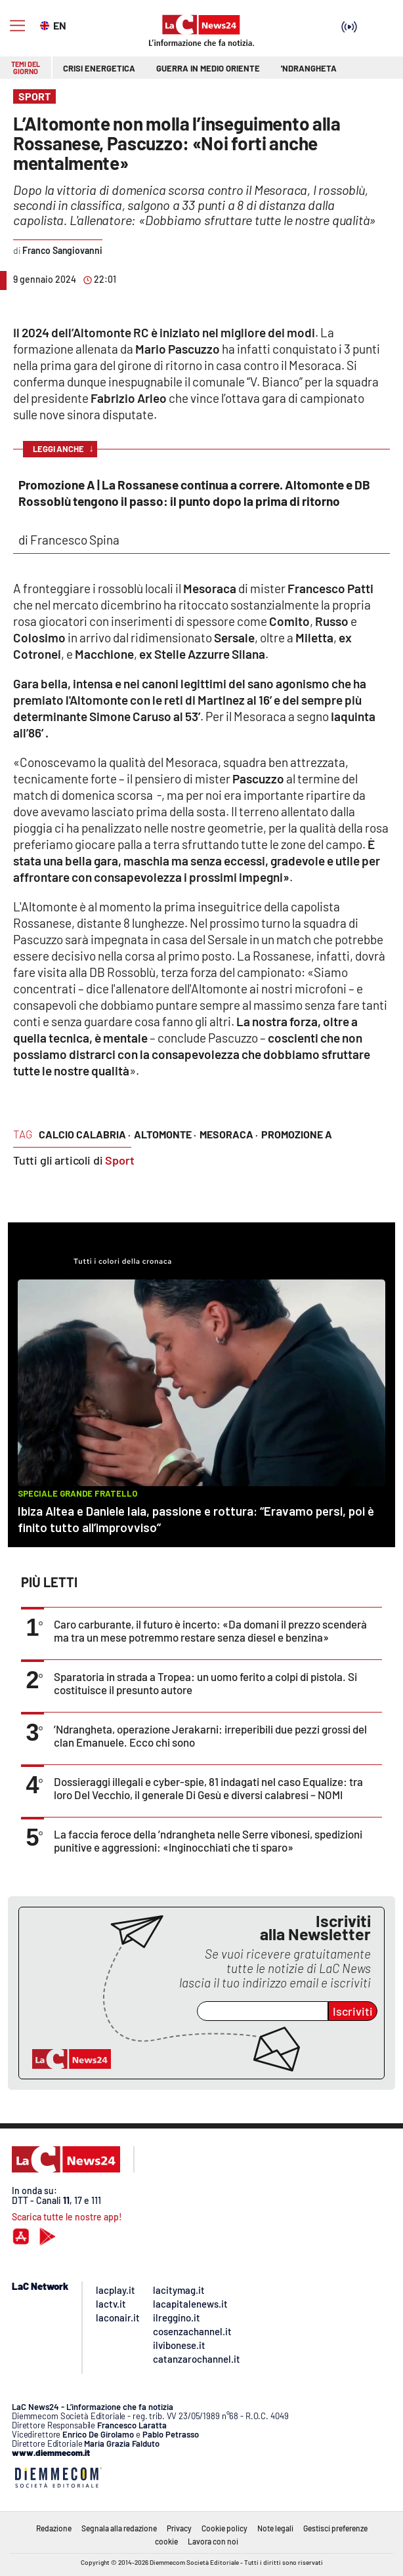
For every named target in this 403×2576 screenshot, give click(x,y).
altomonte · (165, 1134)
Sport (120, 1160)
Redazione (54, 2528)
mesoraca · (229, 1134)
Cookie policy (224, 2528)
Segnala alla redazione (119, 2528)
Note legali (275, 2528)
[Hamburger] (17, 25)
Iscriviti (353, 2011)
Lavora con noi (213, 2541)
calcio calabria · (85, 1134)
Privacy (179, 2528)
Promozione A (296, 1134)
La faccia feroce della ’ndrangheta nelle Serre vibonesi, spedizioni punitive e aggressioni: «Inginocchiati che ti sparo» (208, 1840)
